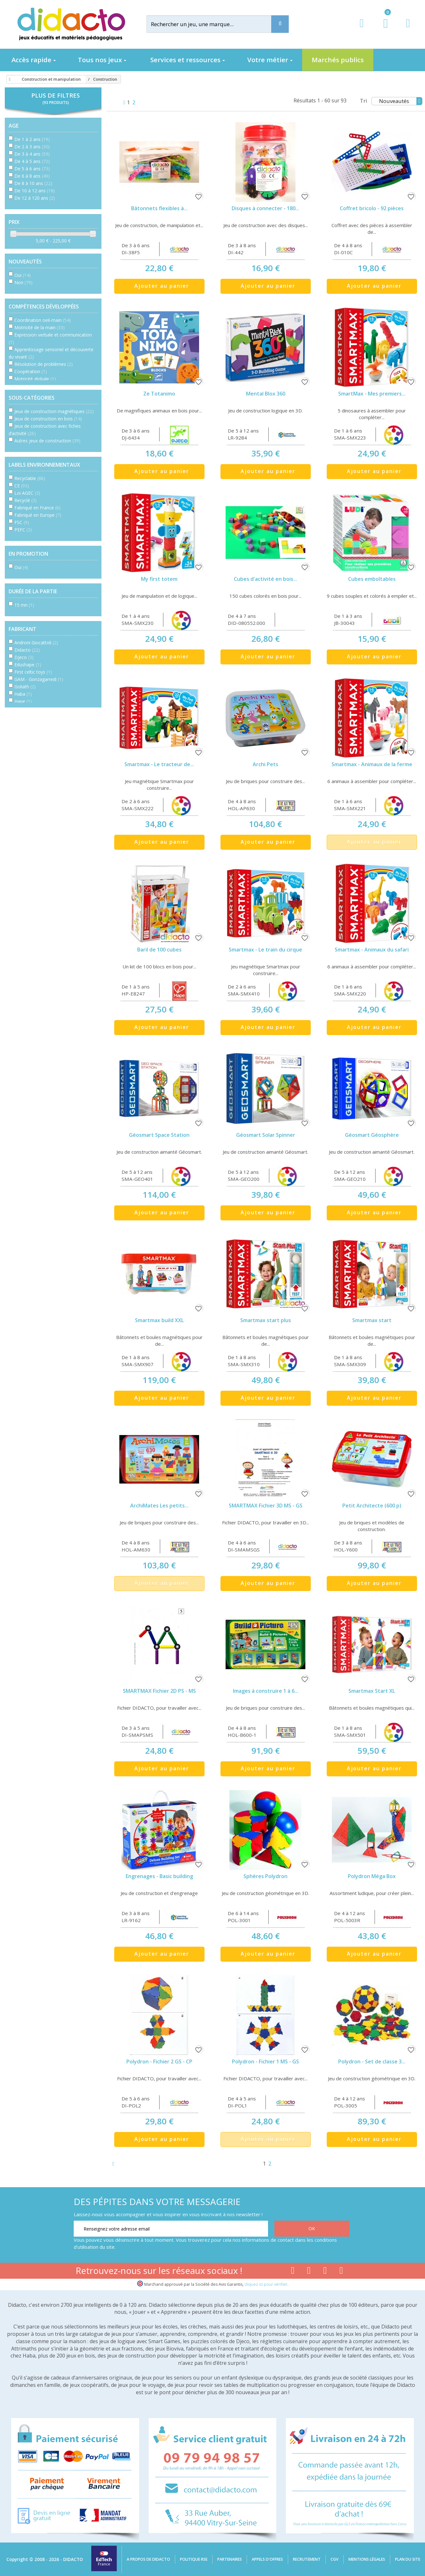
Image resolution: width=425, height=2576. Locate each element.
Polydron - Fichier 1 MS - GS (265, 2061)
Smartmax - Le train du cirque (265, 949)
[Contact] (408, 29)
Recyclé (25, 500)
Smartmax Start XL (371, 1690)
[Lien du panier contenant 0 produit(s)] (382, 29)
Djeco (24, 657)
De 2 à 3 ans (32, 147)
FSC (21, 522)
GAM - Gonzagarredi (38, 679)
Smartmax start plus (265, 1320)
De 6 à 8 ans (32, 176)
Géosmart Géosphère (372, 1134)
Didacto (27, 650)
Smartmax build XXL (159, 1320)
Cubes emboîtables (372, 578)
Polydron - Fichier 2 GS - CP (159, 2061)
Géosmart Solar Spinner (265, 1134)
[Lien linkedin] (341, 2271)
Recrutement (307, 2559)
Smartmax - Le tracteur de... (159, 764)
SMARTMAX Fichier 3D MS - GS (265, 1505)
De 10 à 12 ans (34, 191)
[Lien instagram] (325, 2271)
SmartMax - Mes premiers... (372, 393)
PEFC (23, 530)
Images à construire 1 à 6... (265, 1690)
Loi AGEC (27, 493)
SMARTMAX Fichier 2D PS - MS (159, 1690)
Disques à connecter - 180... (265, 208)
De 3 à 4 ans (32, 154)
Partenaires (229, 2559)
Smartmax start (371, 1320)
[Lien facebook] (293, 2271)
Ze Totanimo (159, 393)
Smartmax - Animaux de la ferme (372, 764)
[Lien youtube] (309, 2271)
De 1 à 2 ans (32, 139)
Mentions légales (366, 2559)
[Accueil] (8, 79)
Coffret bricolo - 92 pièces (372, 208)
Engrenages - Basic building (159, 1876)
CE (21, 486)
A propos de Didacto (148, 2559)
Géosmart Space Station (159, 1134)
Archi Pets (265, 764)
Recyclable (29, 478)
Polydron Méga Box (372, 1876)
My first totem (159, 578)
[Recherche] (280, 24)
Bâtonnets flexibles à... (159, 208)
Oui (22, 275)
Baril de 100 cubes (159, 949)
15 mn (24, 605)
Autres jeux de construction (47, 441)
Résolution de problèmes (43, 364)
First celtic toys (33, 672)
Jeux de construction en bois (48, 419)
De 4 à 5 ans (32, 161)
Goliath (25, 687)
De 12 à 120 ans (34, 198)
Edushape (27, 665)
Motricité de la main (39, 327)
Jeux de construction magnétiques (54, 411)
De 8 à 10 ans (33, 183)
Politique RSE (193, 2559)
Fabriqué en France (37, 508)
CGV (335, 2559)
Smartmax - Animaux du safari (372, 949)
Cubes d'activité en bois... (265, 578)
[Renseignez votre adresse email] (171, 2229)
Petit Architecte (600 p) (371, 1505)
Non (23, 282)
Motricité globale (35, 379)
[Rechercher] (214, 24)
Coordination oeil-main (42, 320)
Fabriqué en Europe (37, 515)
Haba (23, 694)
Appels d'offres (267, 2559)
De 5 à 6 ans (32, 169)
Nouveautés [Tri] (400, 101)
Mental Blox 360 (265, 393)
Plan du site (407, 2559)
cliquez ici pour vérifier (265, 2284)
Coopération (30, 371)
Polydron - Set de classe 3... (372, 2061)
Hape (23, 701)
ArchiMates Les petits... (159, 1505)
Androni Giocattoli (36, 643)
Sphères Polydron (265, 1876)
